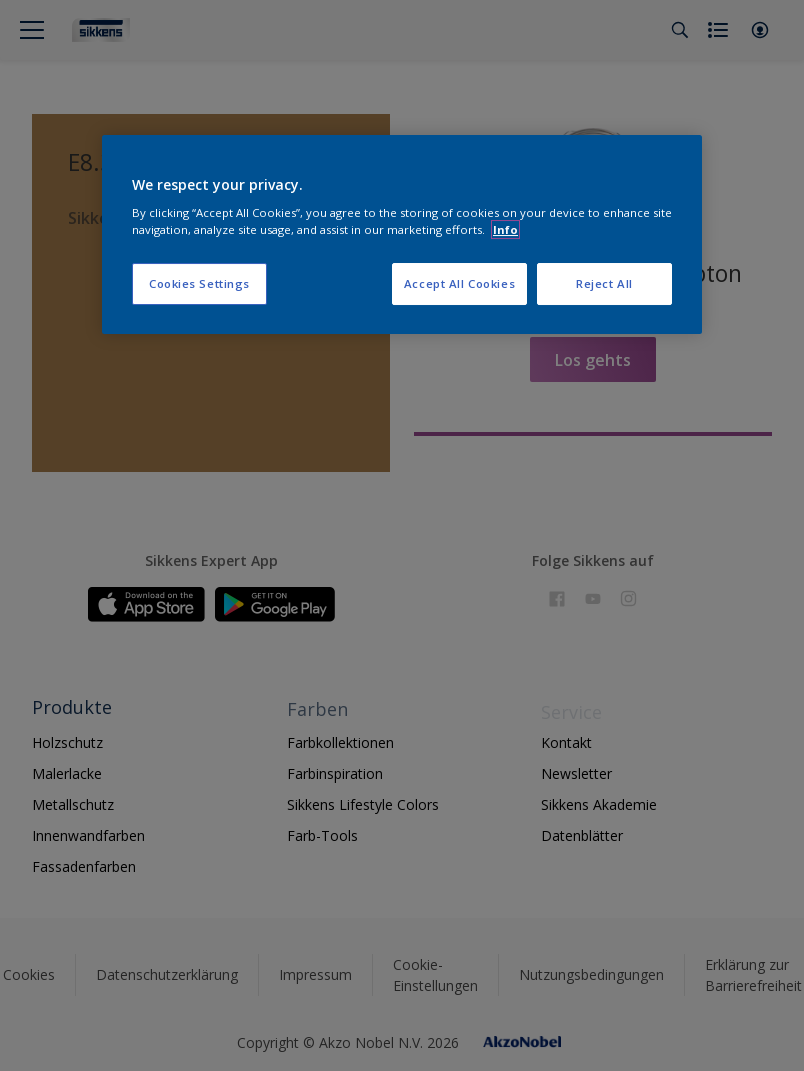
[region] (402, 235)
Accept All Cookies (459, 283)
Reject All (604, 283)
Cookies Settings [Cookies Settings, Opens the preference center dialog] (199, 283)
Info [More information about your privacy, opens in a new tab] (505, 229)
